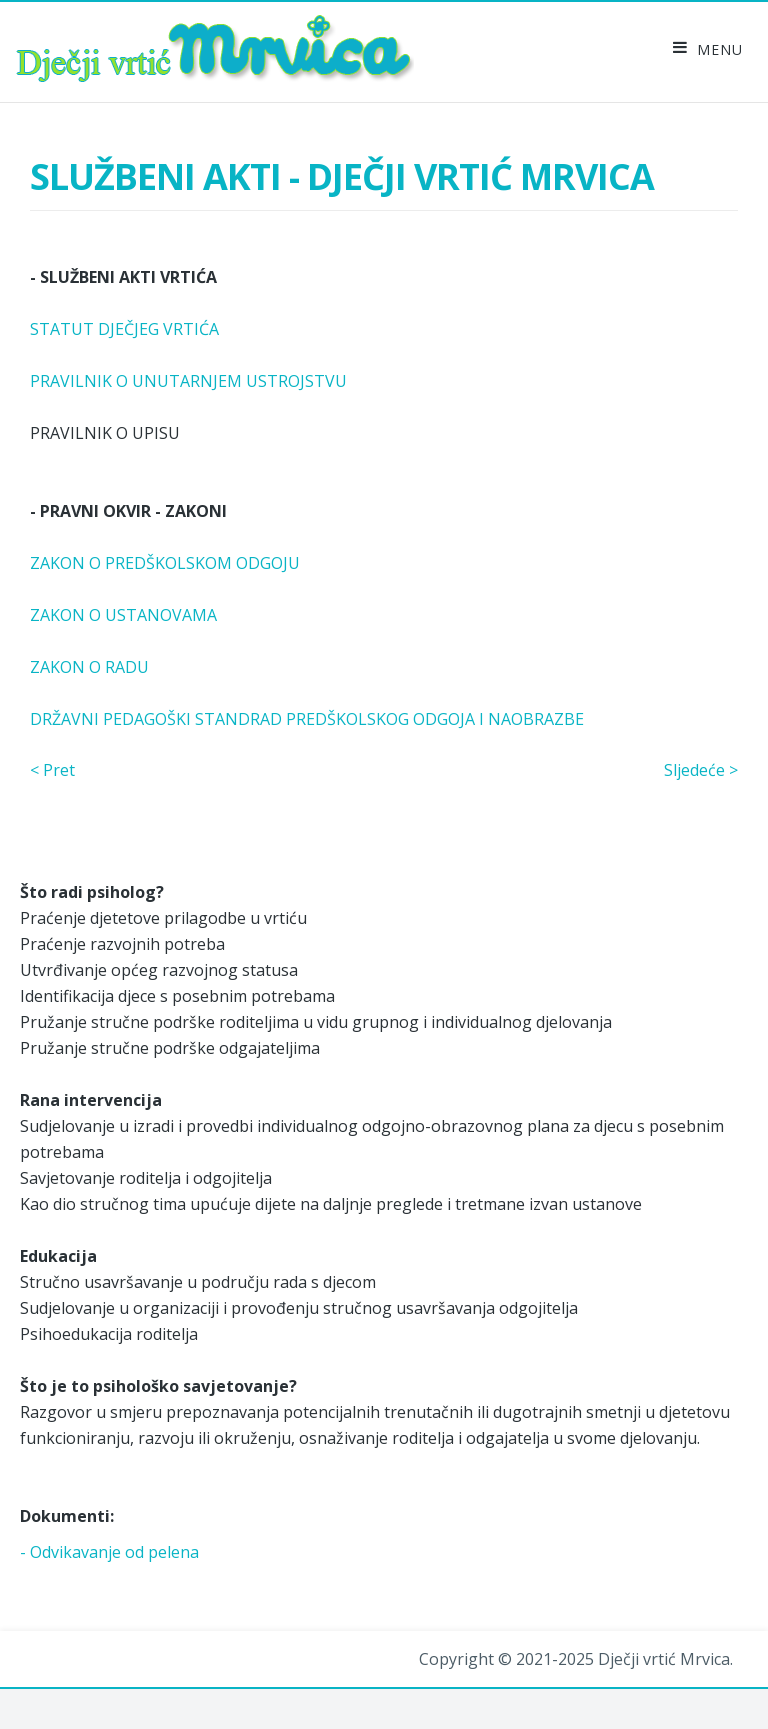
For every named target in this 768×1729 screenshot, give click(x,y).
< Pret (52, 770)
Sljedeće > (701, 770)
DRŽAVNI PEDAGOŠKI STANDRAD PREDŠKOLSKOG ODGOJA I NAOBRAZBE (307, 719)
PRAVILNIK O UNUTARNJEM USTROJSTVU (188, 381)
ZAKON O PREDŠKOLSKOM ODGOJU (165, 563)
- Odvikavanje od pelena (109, 1552)
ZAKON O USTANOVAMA (123, 615)
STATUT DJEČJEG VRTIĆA (124, 329)
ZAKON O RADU (89, 667)
